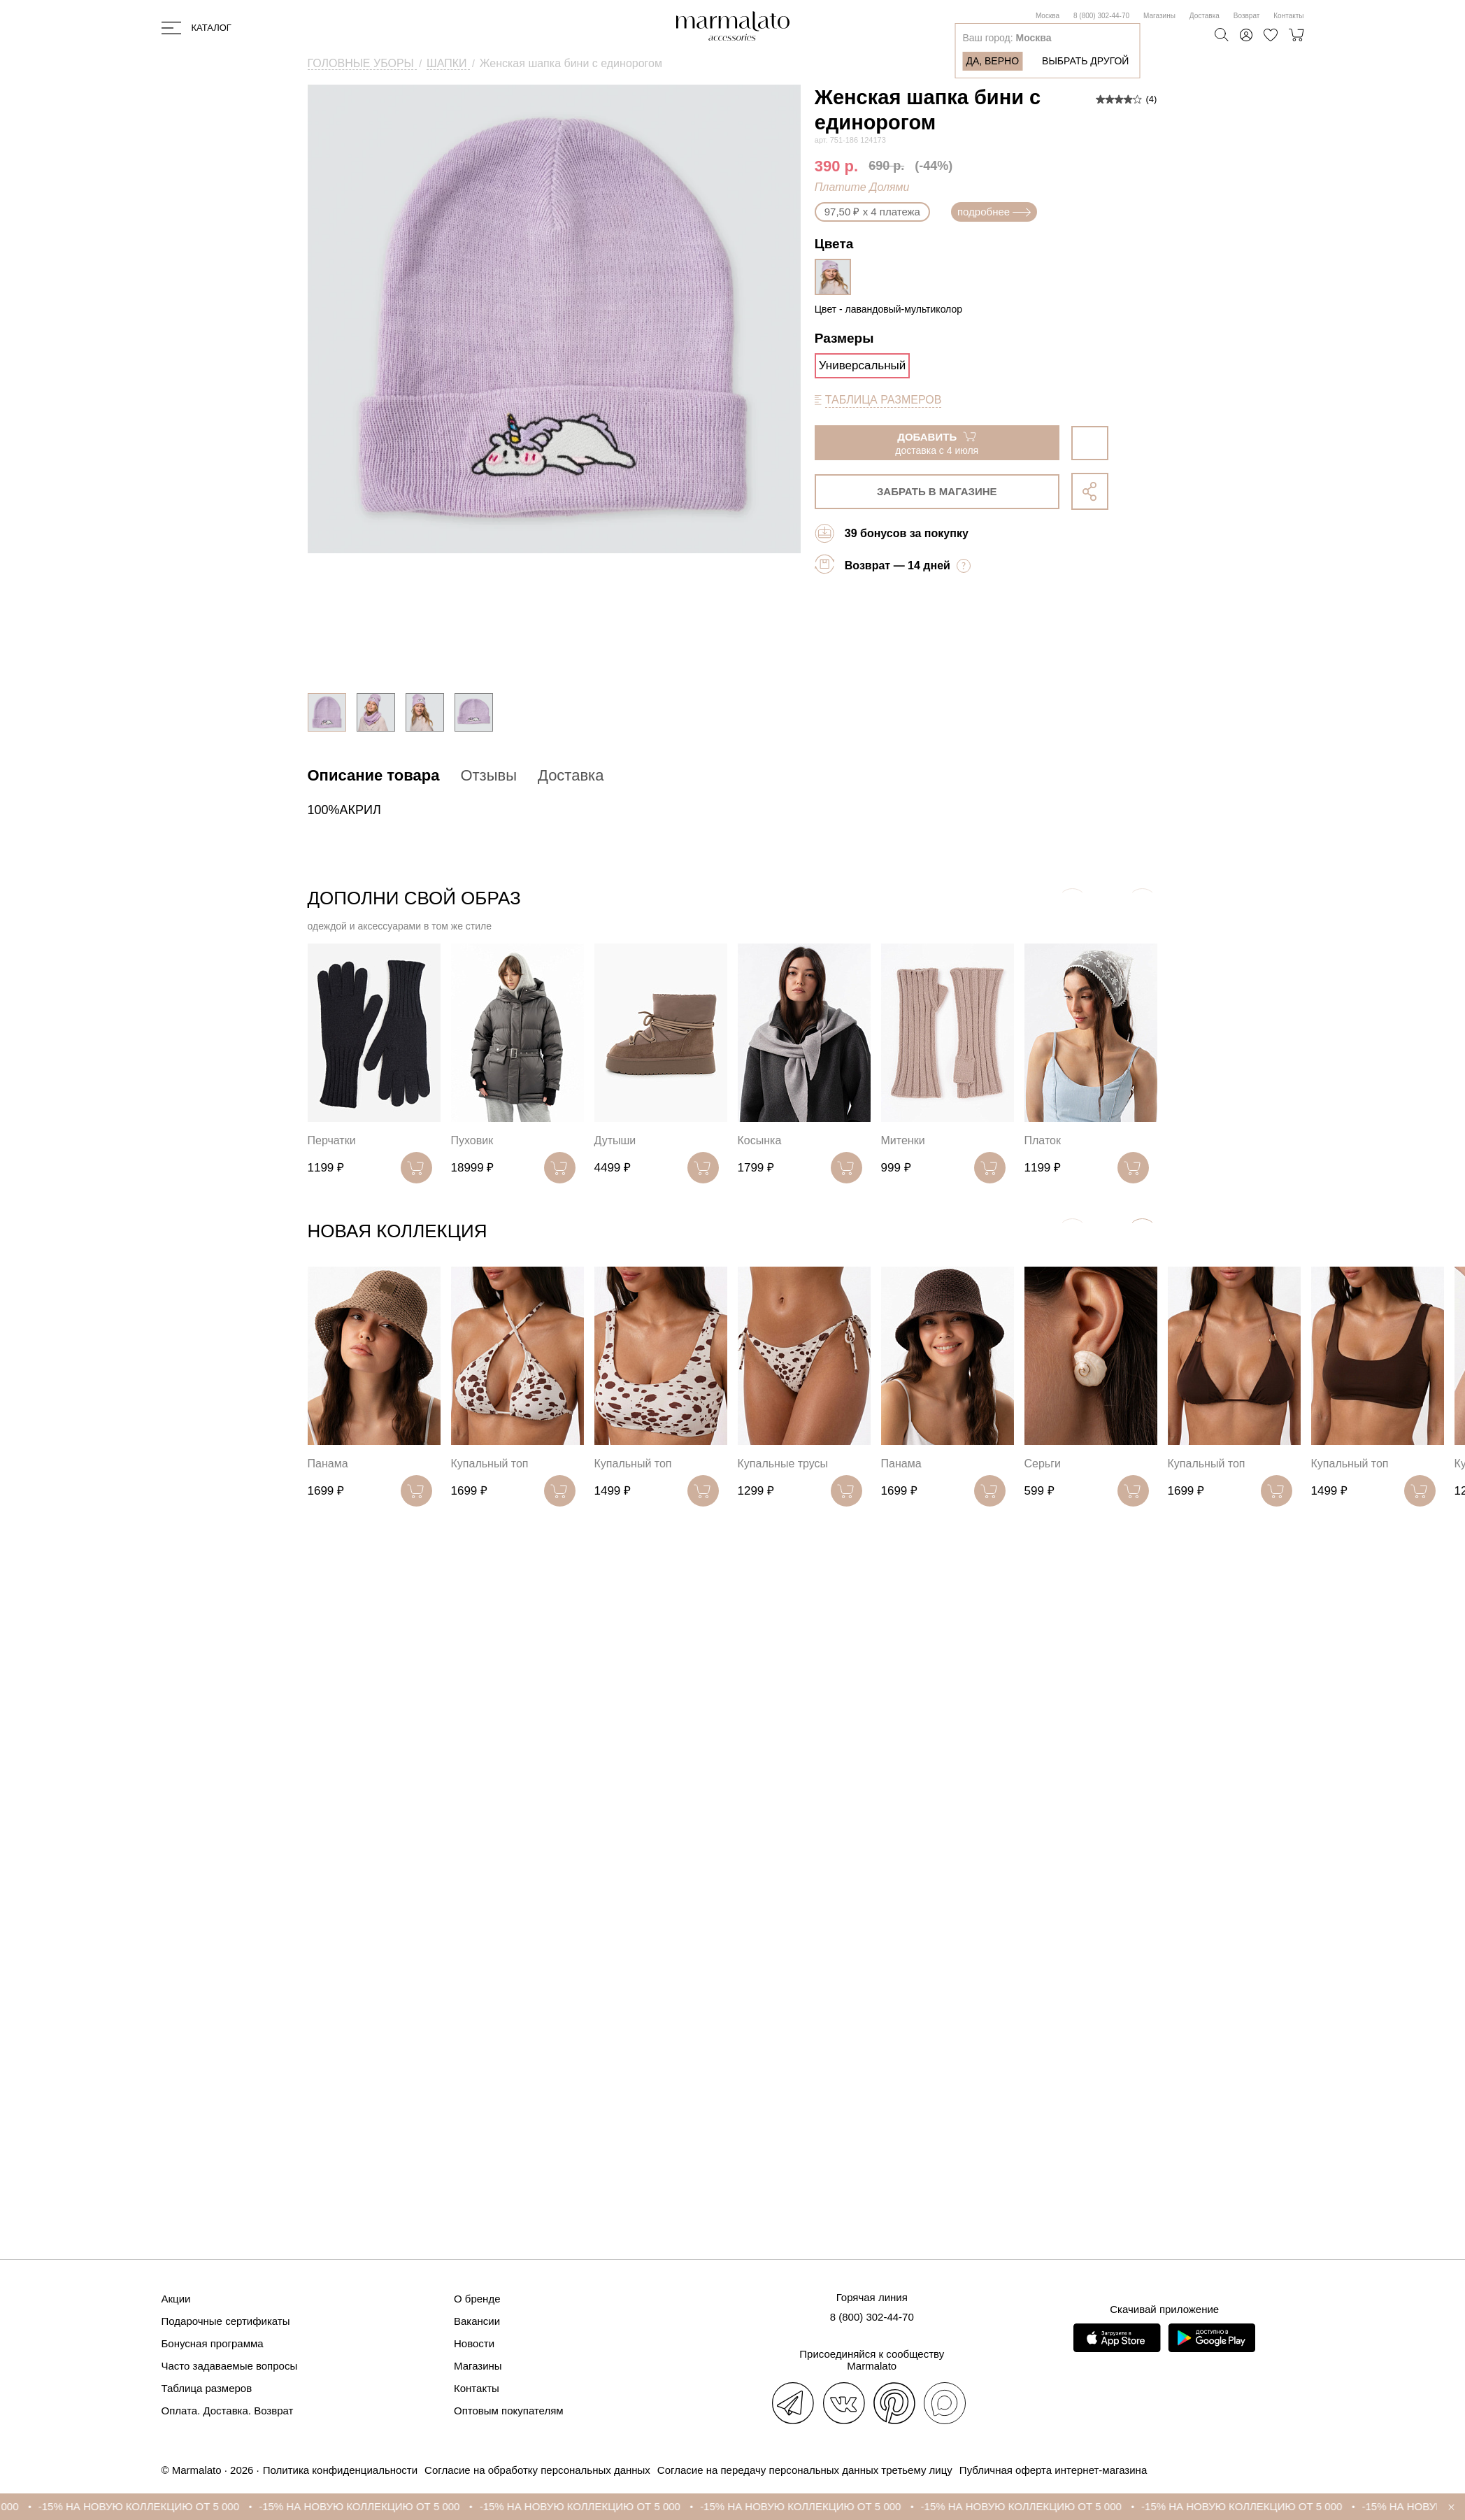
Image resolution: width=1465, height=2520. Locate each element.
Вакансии (477, 2321)
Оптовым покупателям (509, 2410)
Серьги (1042, 1463)
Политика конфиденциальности (340, 2470)
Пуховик (472, 1140)
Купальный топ (490, 1463)
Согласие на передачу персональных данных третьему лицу (804, 2470)
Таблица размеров (207, 2388)
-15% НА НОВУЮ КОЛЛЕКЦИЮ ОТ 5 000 (153, 2506)
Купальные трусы (783, 1463)
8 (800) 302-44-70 (1101, 16)
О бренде (477, 2299)
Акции (176, 2299)
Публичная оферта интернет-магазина (1053, 2470)
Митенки (903, 1140)
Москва (1047, 16)
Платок (1042, 1140)
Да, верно (992, 60)
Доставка (1204, 16)
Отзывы (488, 775)
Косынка (760, 1140)
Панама (328, 1463)
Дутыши (615, 1140)
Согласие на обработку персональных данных (537, 2470)
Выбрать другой (1085, 60)
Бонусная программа (213, 2343)
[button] (1142, 1234)
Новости (474, 2343)
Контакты (1288, 16)
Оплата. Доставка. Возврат (228, 2410)
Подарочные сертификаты (226, 2321)
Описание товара (374, 775)
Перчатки (332, 1140)
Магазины (1159, 16)
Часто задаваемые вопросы (230, 2366)
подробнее (994, 212)
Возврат (1247, 16)
